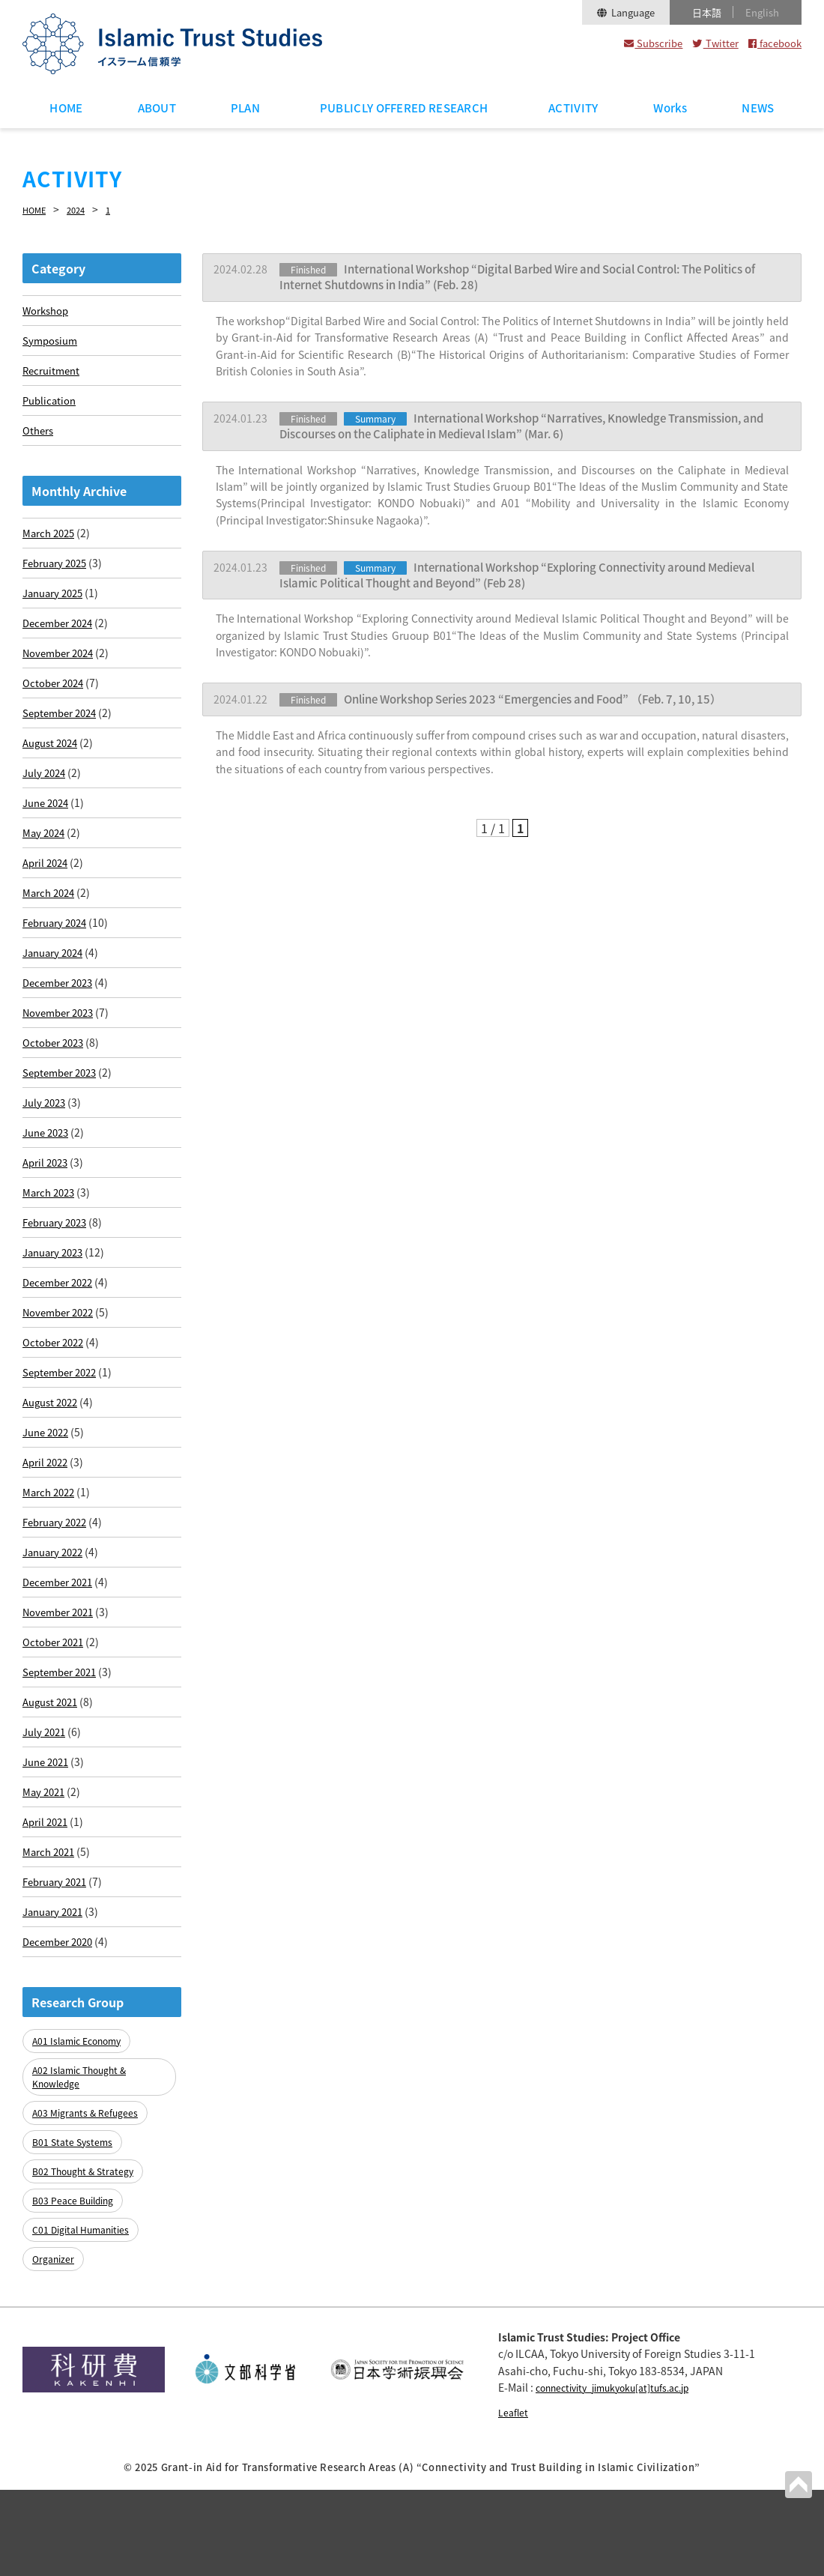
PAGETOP (797, 2483)
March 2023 (50, 1251)
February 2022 (57, 1605)
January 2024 (55, 993)
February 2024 (57, 961)
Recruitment (53, 373)
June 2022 (48, 1509)
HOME (65, 108)
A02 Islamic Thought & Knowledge (84, 2188)
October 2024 (55, 703)
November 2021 (61, 1702)
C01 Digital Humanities (84, 2321)
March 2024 (50, 929)
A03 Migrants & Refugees (88, 2220)
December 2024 (61, 639)
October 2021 (55, 1734)
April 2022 (47, 1541)
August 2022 (53, 1476)
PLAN (245, 108)
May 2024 (45, 864)
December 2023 (61, 1025)
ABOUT (157, 108)
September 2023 (62, 1122)
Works (670, 108)
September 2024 (62, 735)
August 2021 (53, 1799)
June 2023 (48, 1186)
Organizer (55, 2346)
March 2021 (50, 1960)
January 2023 (55, 1315)
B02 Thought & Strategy (87, 2271)
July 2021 (46, 1831)
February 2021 (57, 1992)
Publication (50, 405)
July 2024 (46, 800)
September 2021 (62, 1766)
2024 (85, 209)
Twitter (715, 43)
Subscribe (653, 43)
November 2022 (61, 1380)
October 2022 (55, 1412)
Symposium (51, 340)
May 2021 (45, 1895)
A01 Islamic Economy (81, 2155)
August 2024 (53, 768)
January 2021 (55, 2024)
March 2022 (50, 1573)
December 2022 (61, 1347)
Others (38, 437)
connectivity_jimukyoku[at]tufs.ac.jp (627, 2473)
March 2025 (50, 542)
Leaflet (515, 2497)
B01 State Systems (75, 2245)
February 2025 (57, 574)
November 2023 (61, 1057)
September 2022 (62, 1444)
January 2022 (55, 1637)
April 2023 (47, 1219)
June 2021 (48, 1863)
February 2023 (57, 1283)
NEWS (758, 108)
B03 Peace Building (77, 2296)
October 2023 (55, 1090)
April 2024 (47, 896)
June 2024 (48, 832)
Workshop (47, 308)
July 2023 (46, 1154)
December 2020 (61, 2056)
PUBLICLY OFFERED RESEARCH (404, 108)
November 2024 (61, 671)
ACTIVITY (573, 108)
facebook (775, 43)
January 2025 (55, 606)
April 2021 (47, 1927)
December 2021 (61, 1670)
